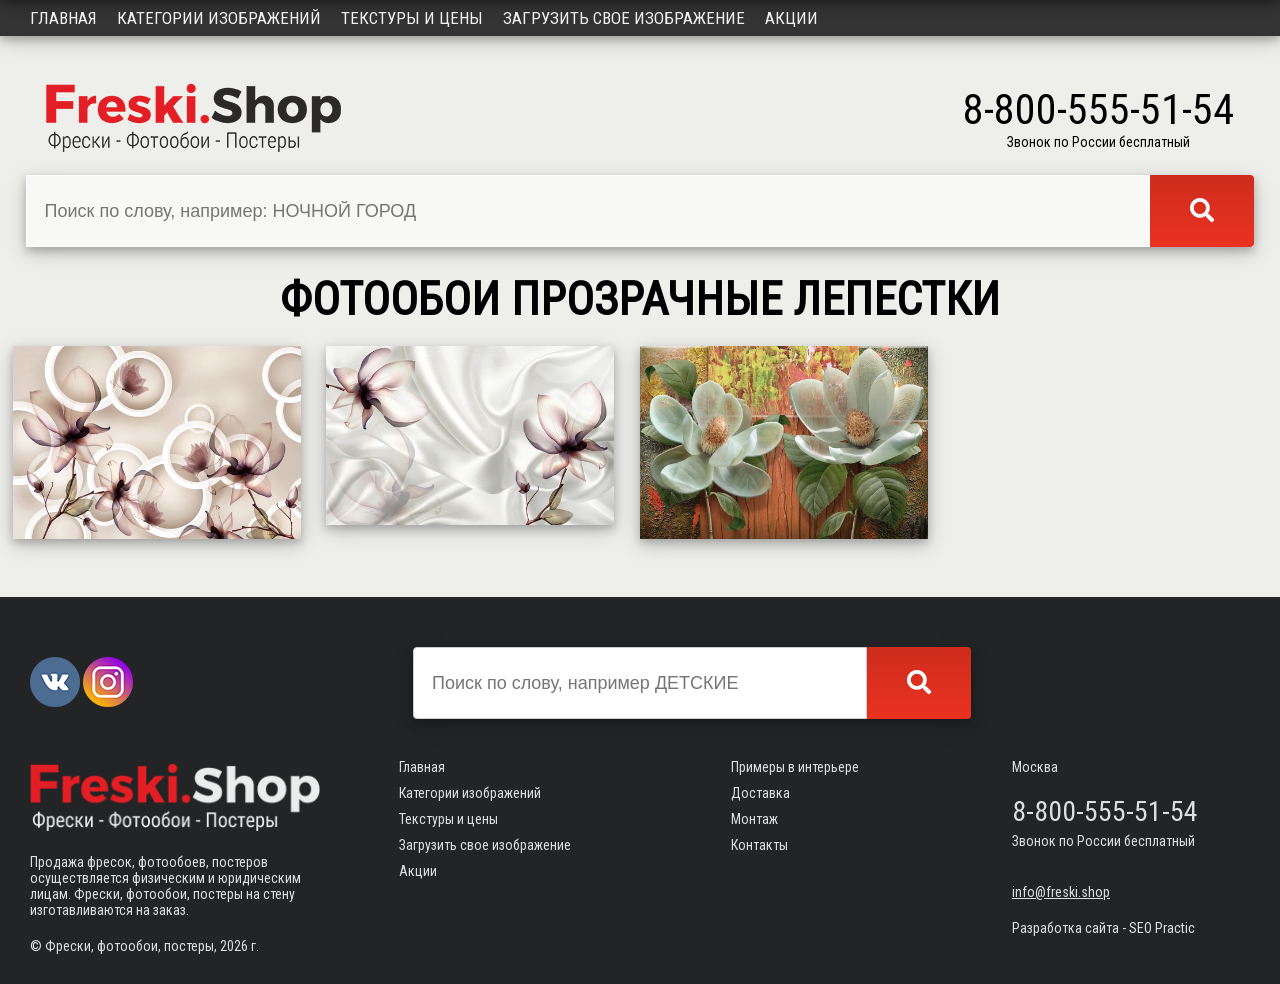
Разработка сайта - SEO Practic (1103, 928)
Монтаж (754, 819)
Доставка (760, 793)
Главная (63, 18)
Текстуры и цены (412, 18)
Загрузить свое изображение (624, 18)
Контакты (759, 845)
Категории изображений (219, 18)
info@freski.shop (1061, 892)
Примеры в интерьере (795, 767)
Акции (791, 18)
